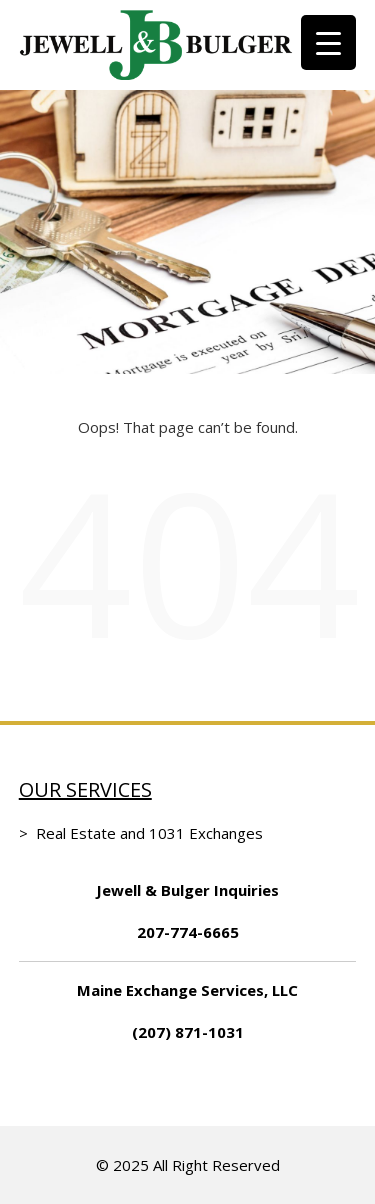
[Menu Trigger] (328, 42)
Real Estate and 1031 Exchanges (149, 833)
